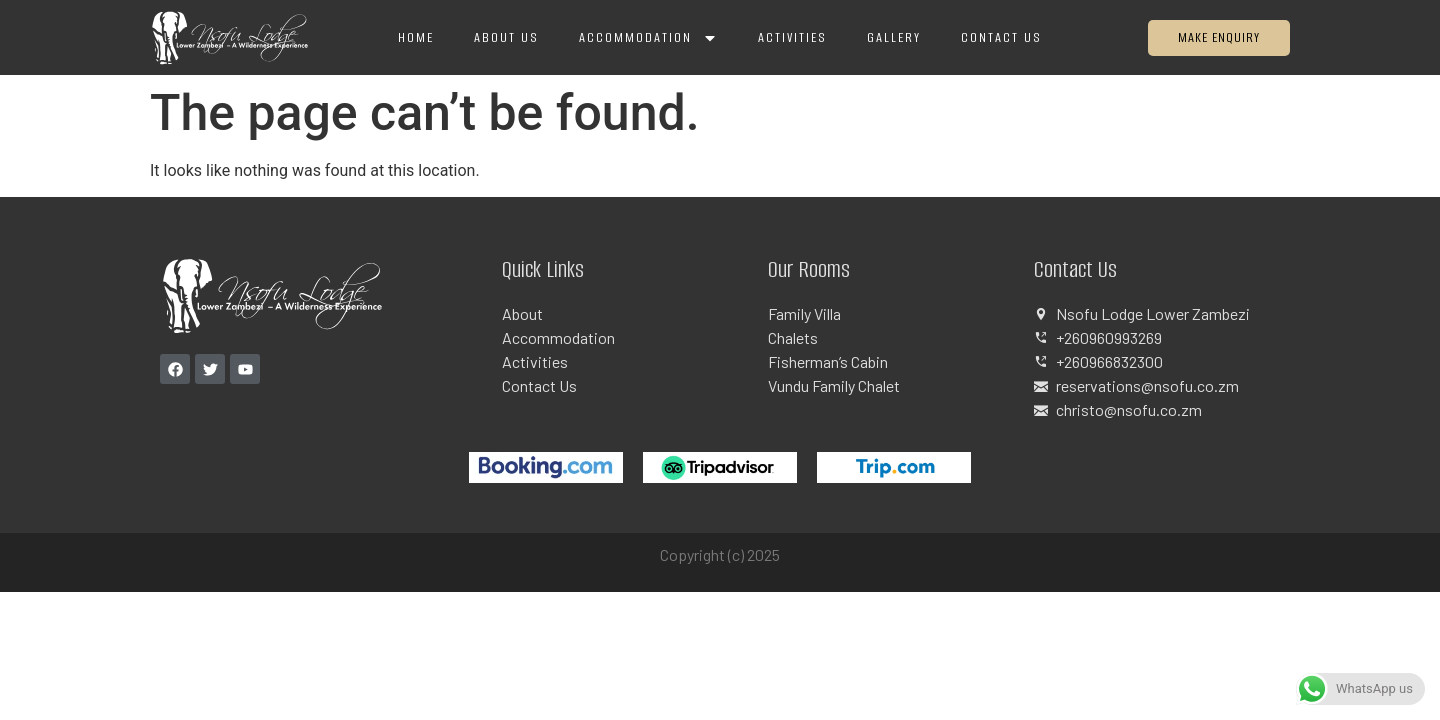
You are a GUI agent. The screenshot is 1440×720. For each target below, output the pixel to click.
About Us (506, 37)
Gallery (894, 37)
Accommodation (648, 38)
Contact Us (1001, 37)
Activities (792, 37)
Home (416, 37)
